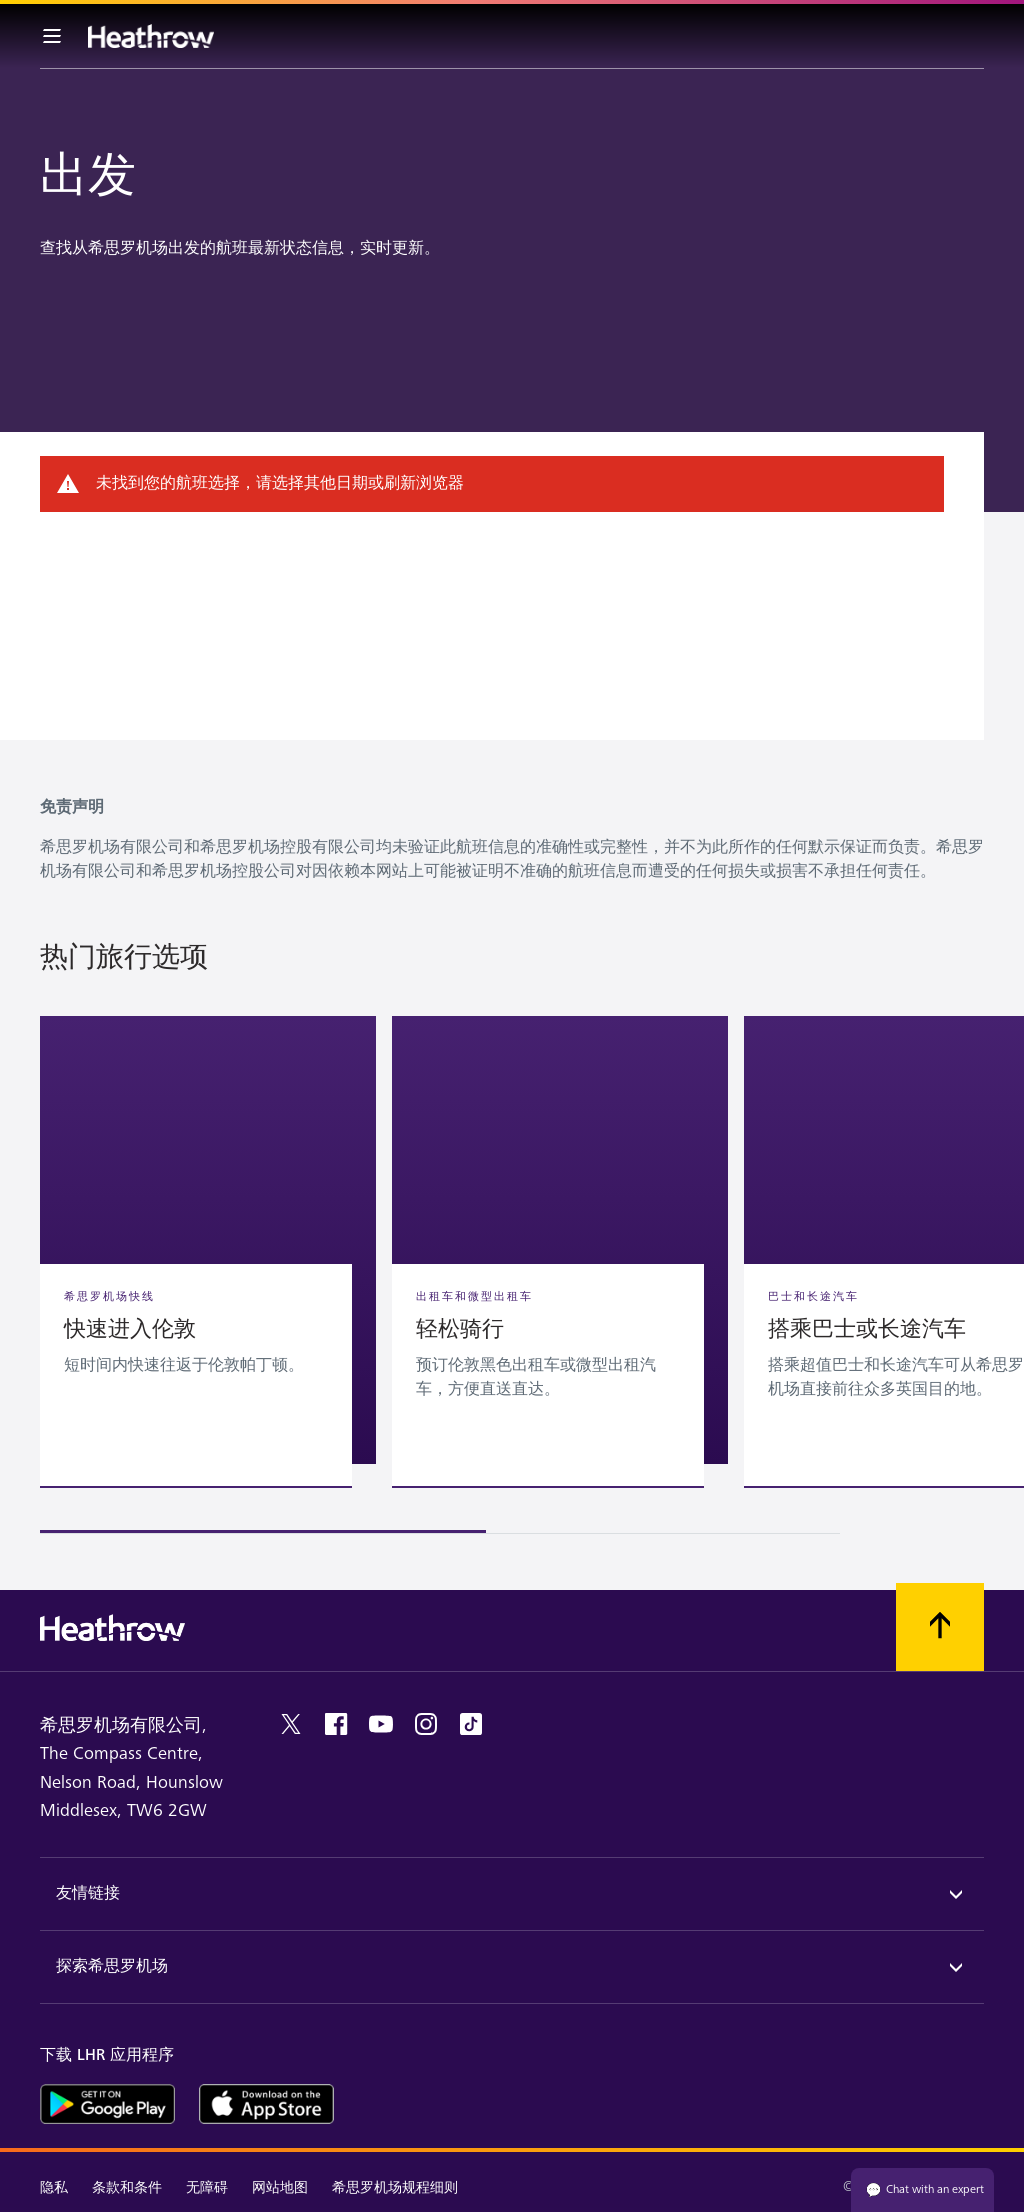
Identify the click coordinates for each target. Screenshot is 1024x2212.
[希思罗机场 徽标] (151, 36)
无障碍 (207, 2187)
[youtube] (381, 1724)
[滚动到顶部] (940, 1627)
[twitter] (291, 1724)
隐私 (54, 2187)
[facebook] (336, 1724)
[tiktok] (471, 1724)
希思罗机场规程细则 (395, 2187)
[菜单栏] (52, 36)
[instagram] (426, 1724)
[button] (208, 1240)
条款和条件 (127, 2187)
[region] (512, 1275)
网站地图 (280, 2187)
